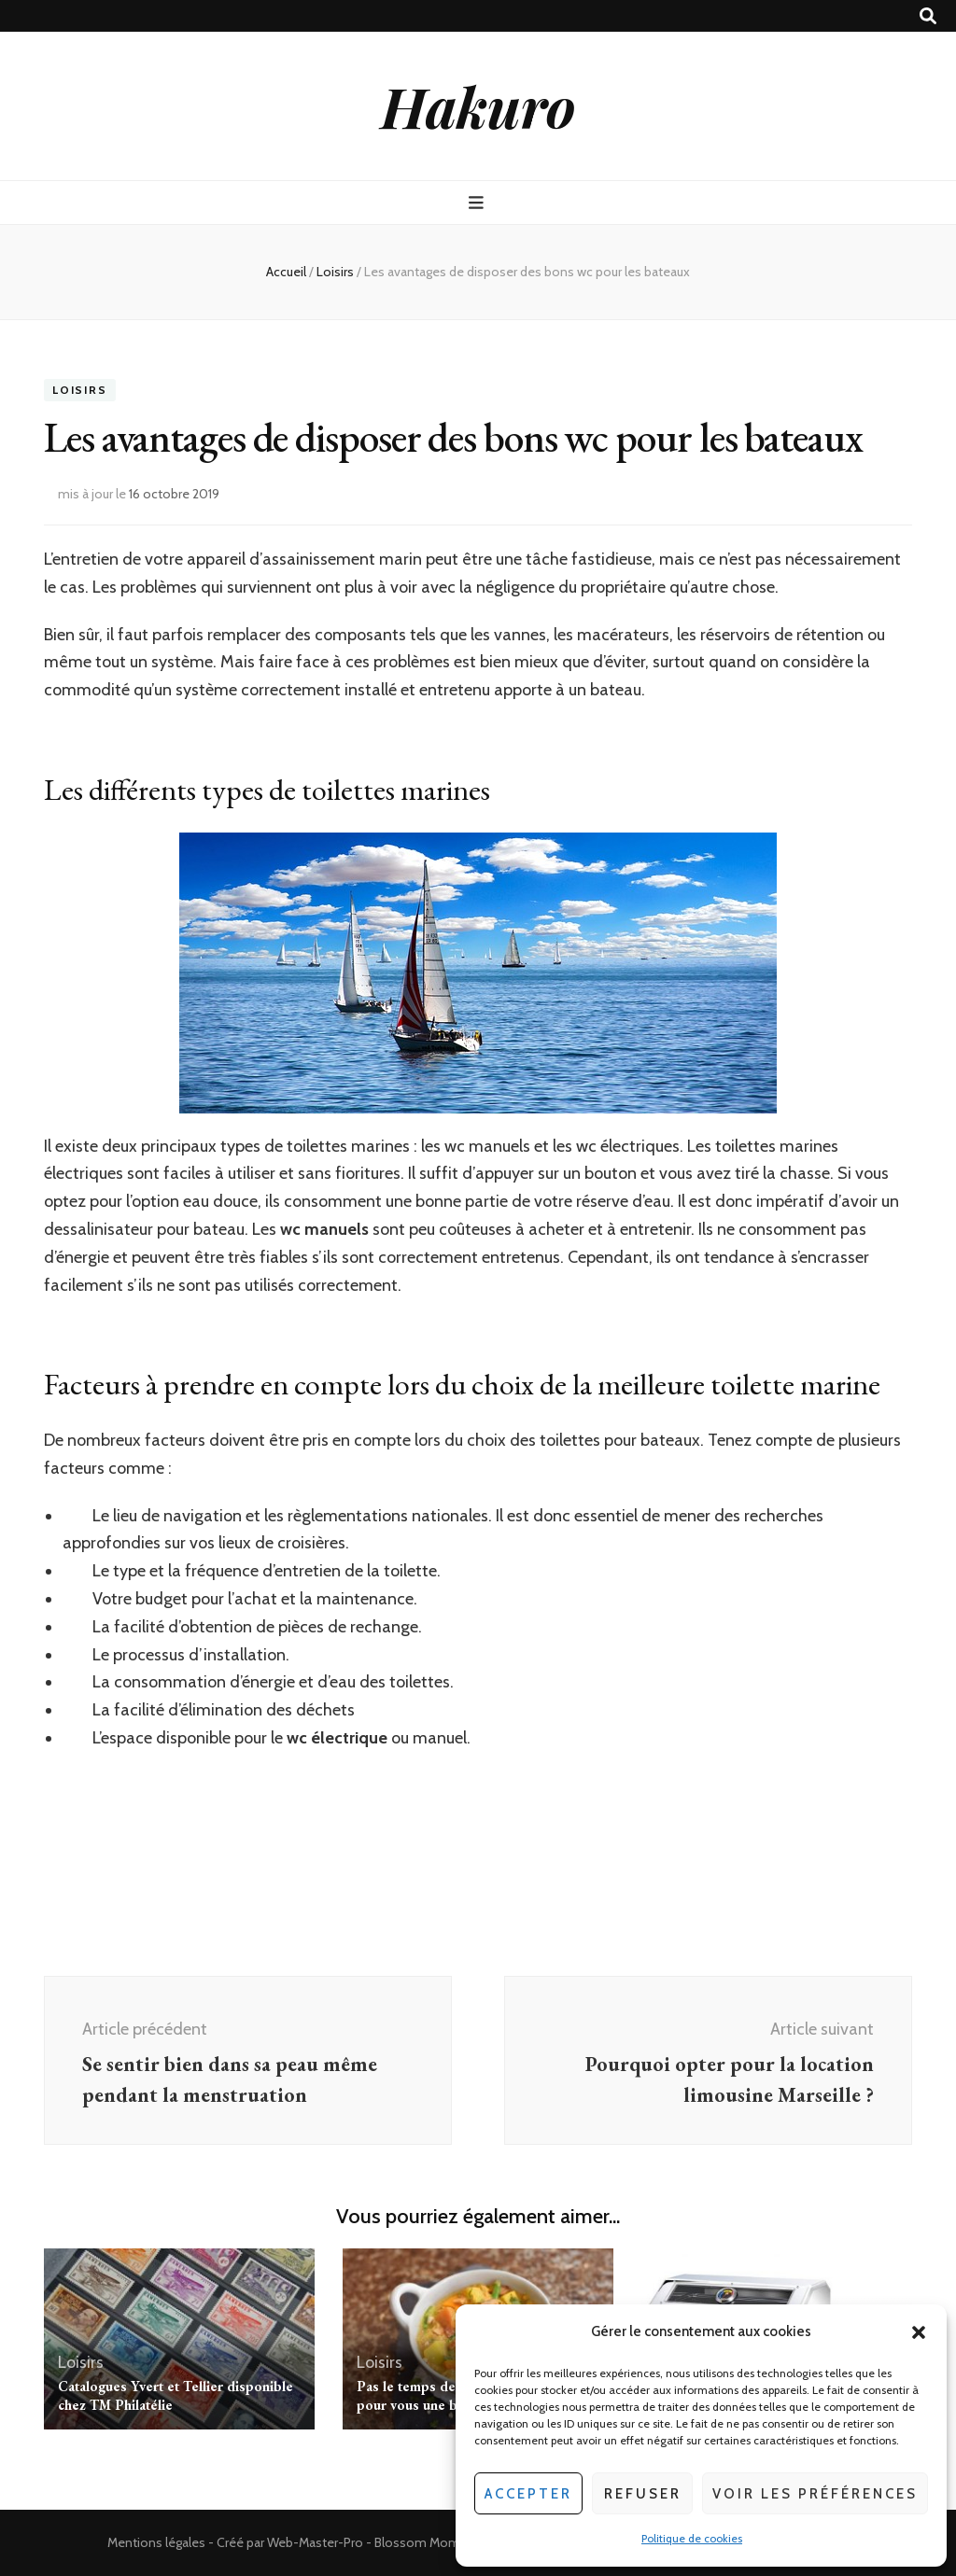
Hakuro (478, 105)
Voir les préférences (815, 2493)
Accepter (528, 2493)
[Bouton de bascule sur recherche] (928, 16)
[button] (918, 2332)
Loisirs (79, 390)
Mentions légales (156, 2542)
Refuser (643, 2493)
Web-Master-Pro (315, 2542)
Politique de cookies (691, 2538)
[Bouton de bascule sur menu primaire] (478, 203)
